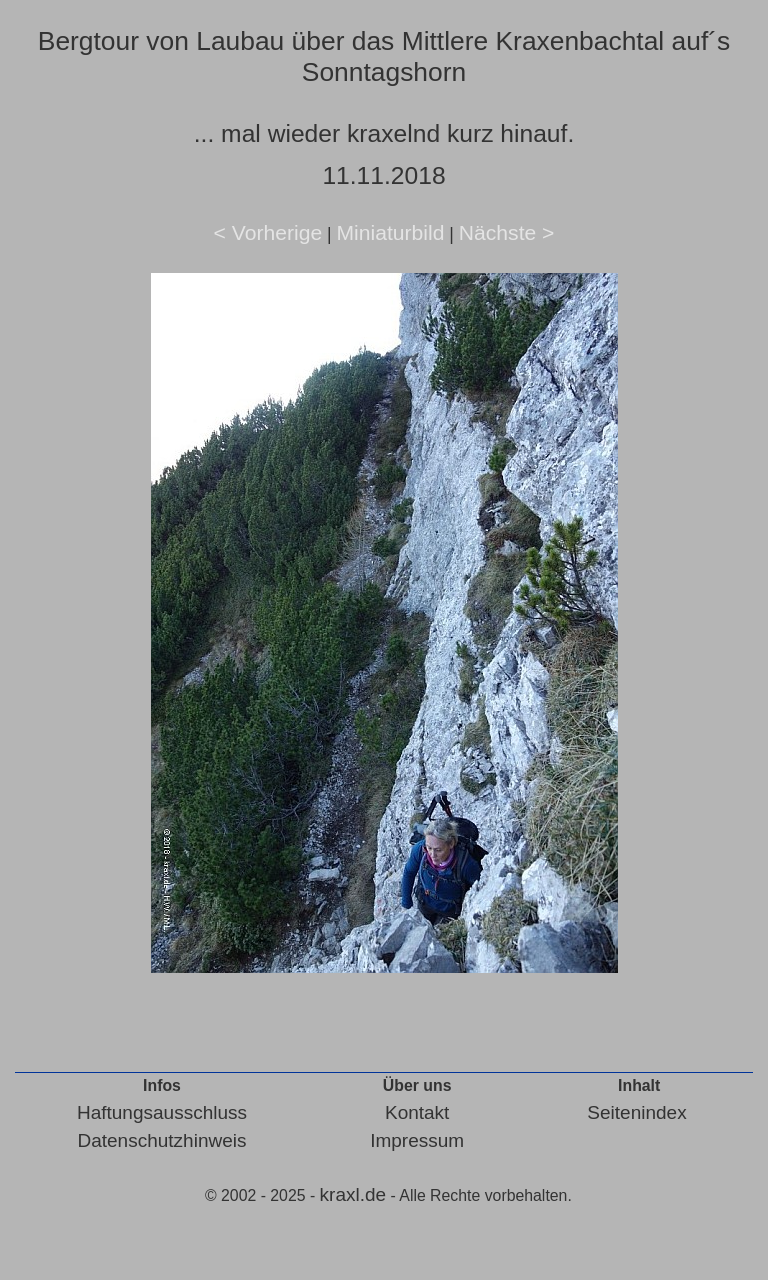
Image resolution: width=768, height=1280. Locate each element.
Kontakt (417, 1112)
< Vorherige (268, 232)
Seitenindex (636, 1112)
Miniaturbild (390, 232)
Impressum (417, 1140)
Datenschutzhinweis (161, 1140)
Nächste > (507, 232)
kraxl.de (353, 1194)
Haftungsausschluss (162, 1112)
